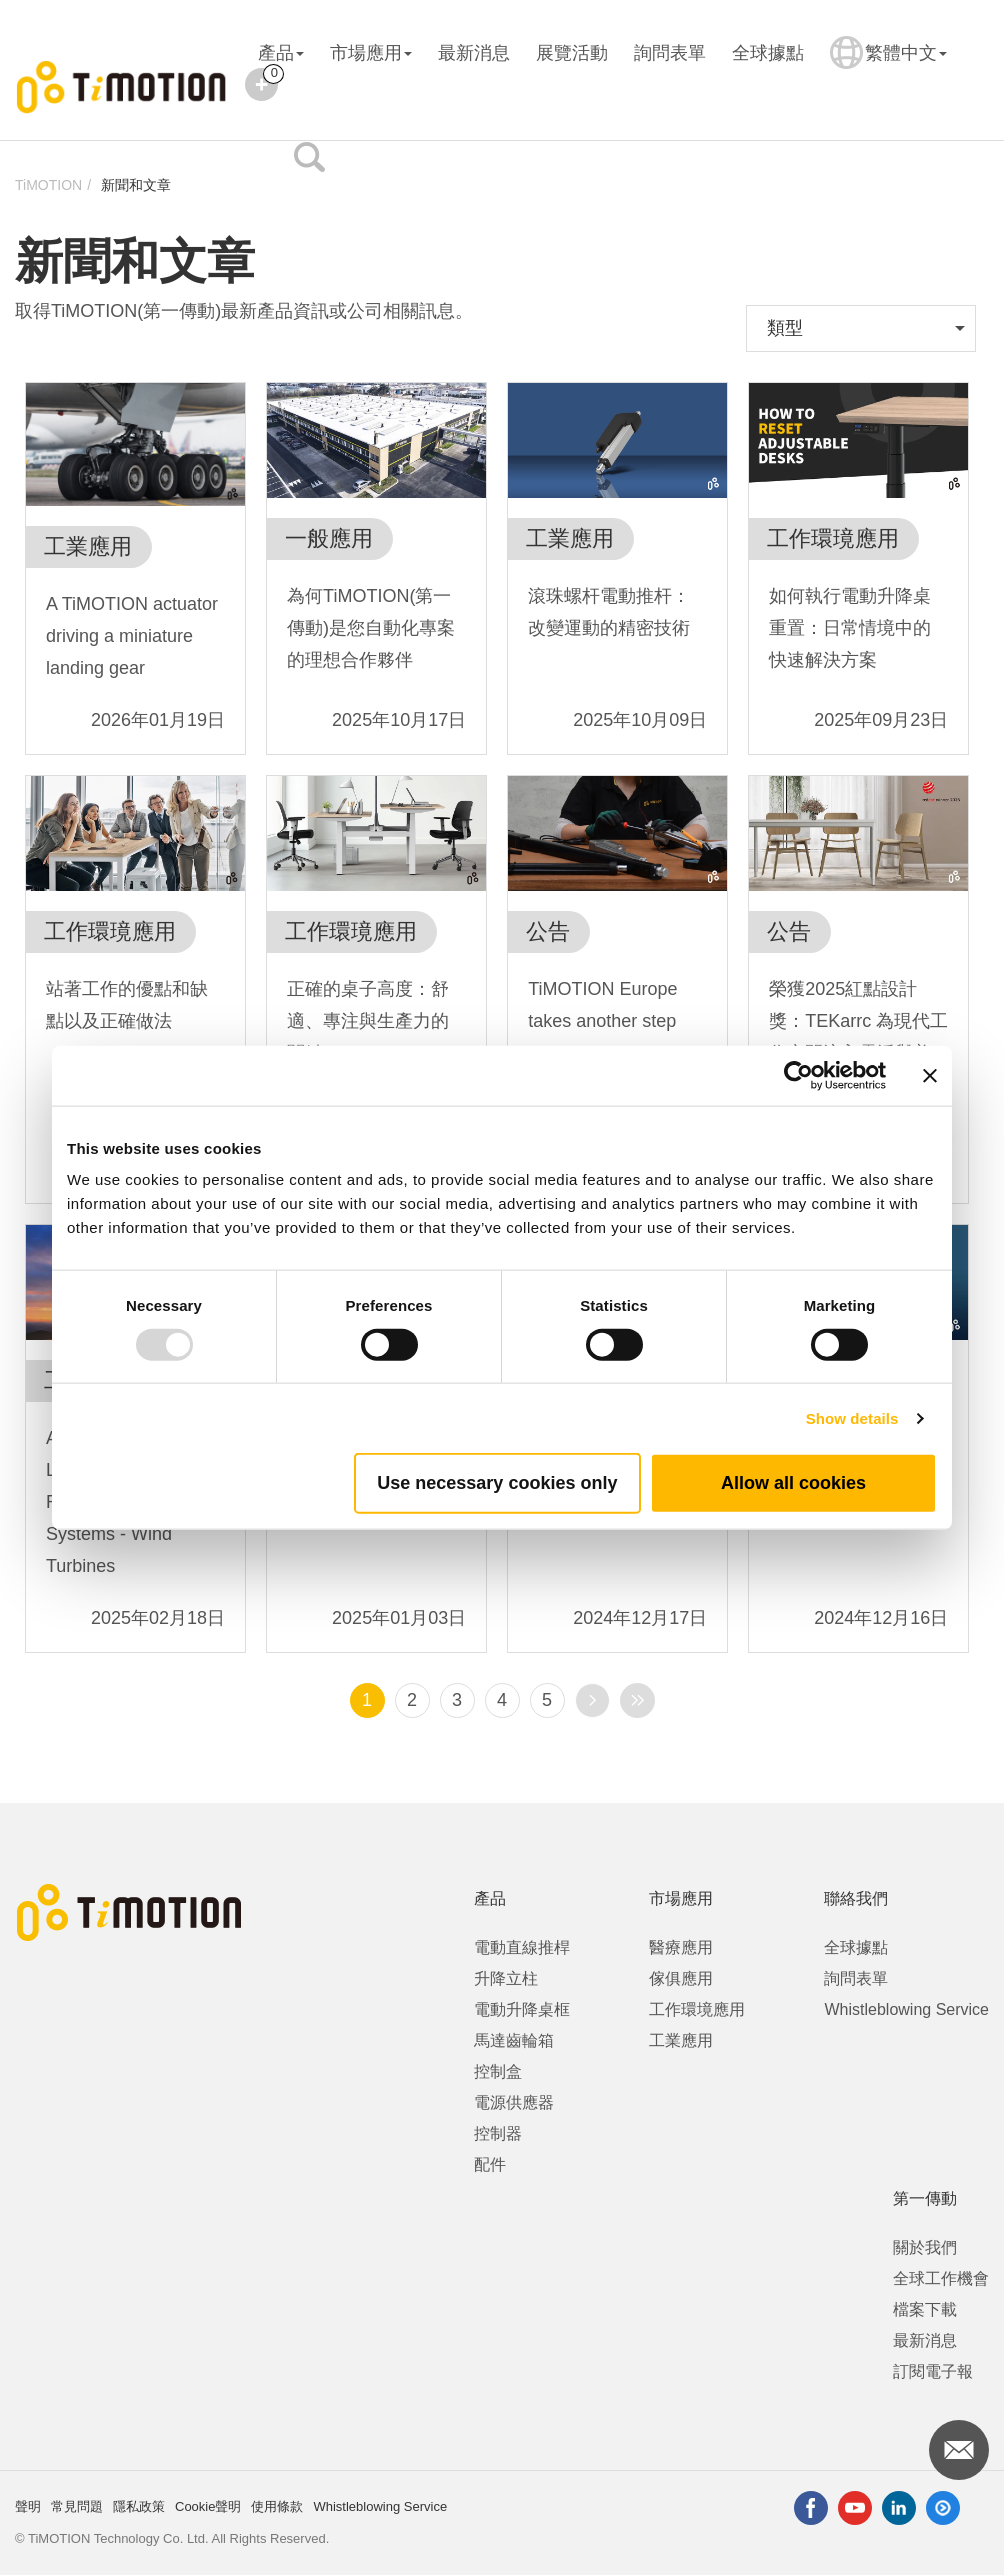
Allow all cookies (793, 1483)
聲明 (28, 2506)
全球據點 (768, 53)
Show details (852, 1417)
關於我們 (925, 2247)
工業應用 (681, 2040)
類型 (785, 328)
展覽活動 (572, 53)
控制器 (498, 2133)
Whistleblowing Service (906, 2009)
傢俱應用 (681, 1978)
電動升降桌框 (522, 2009)
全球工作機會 (941, 2278)
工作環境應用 (697, 2009)
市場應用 (371, 53)
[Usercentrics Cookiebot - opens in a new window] (798, 1075)
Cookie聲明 (208, 2506)
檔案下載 (925, 2309)
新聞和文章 (136, 185)
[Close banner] (930, 1075)
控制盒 (498, 2071)
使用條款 (277, 2506)
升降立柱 (506, 1978)
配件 (490, 2164)
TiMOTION (48, 185)
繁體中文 (888, 66)
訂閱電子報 (933, 2371)
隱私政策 (139, 2506)
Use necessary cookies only (497, 1483)
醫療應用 (681, 1947)
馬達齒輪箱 (514, 2040)
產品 (281, 53)
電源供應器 (514, 2102)
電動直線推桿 (522, 1947)
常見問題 (77, 2506)
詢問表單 (670, 53)
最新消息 (474, 53)
